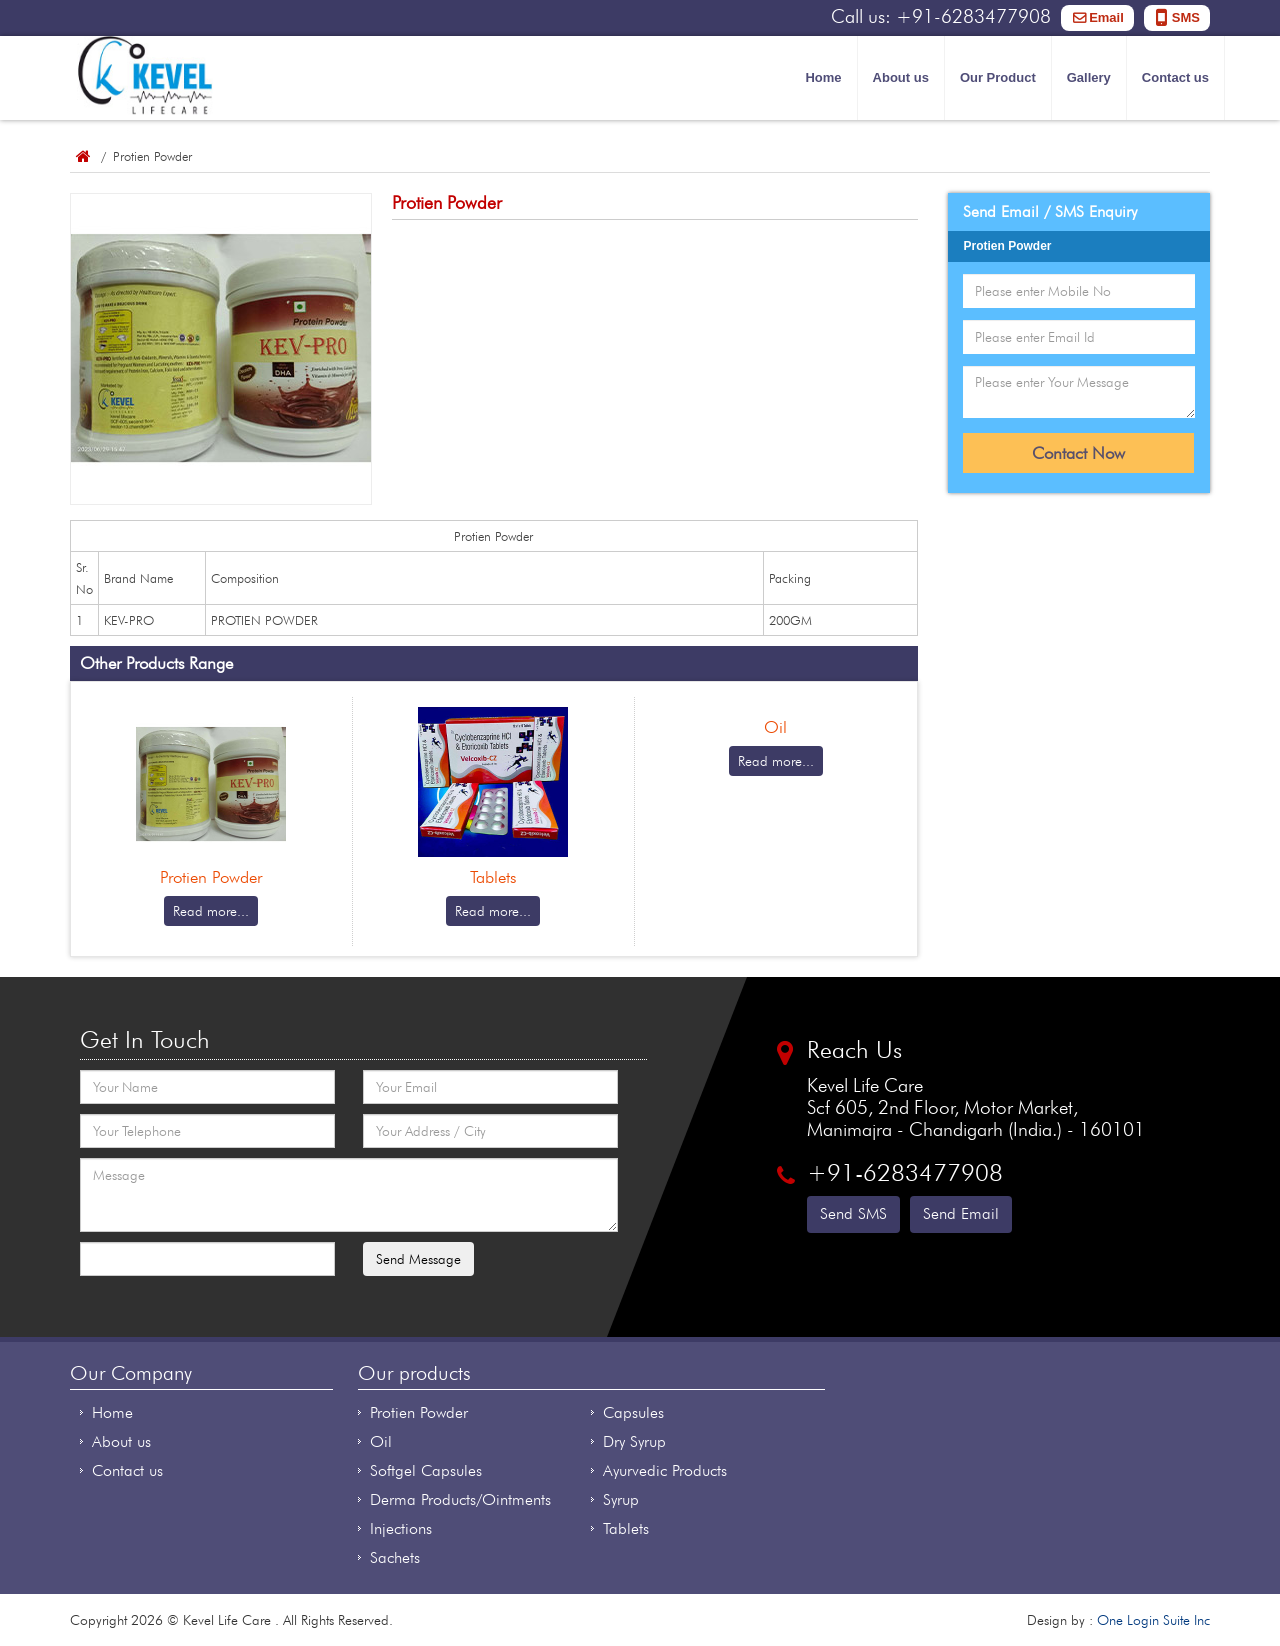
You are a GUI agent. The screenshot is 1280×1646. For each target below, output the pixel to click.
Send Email (961, 1213)
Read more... (211, 911)
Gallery (1089, 77)
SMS (1186, 17)
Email (1106, 17)
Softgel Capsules (426, 1470)
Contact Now (1078, 453)
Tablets (626, 1528)
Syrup (621, 1499)
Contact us (1175, 77)
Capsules (633, 1412)
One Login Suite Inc (1153, 1620)
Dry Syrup (634, 1441)
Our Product (998, 77)
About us (901, 77)
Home (823, 77)
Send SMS (853, 1213)
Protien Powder (419, 1412)
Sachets (395, 1557)
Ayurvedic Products (665, 1470)
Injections (401, 1528)
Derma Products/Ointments (460, 1499)
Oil (381, 1441)
